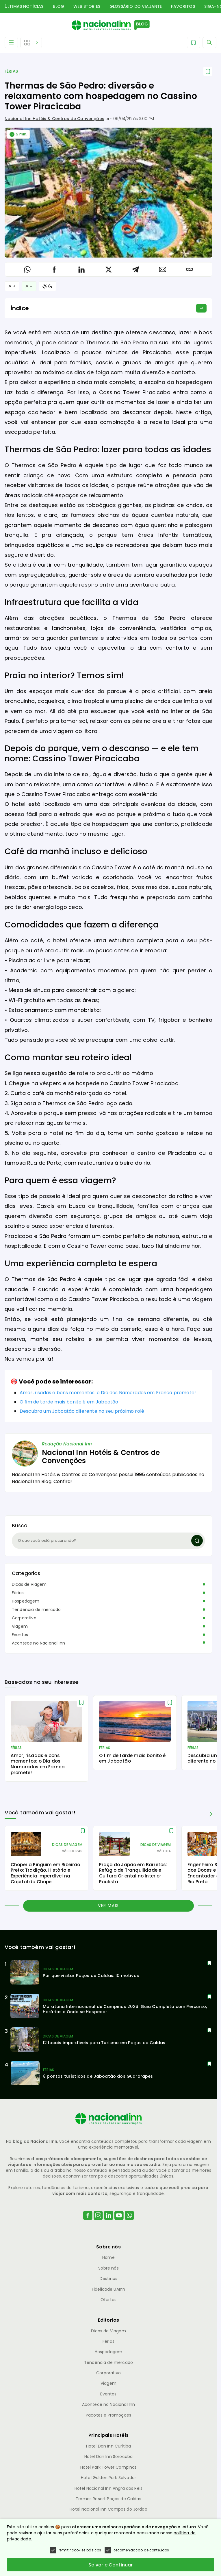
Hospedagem (26, 1601)
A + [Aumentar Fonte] (12, 286)
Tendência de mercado (36, 1609)
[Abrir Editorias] (31, 42)
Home (108, 2257)
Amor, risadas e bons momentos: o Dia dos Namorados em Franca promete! (108, 1392)
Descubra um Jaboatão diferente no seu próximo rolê (82, 1411)
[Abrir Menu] (11, 42)
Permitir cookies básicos (75, 2550)
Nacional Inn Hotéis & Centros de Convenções (54, 119)
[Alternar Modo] (47, 286)
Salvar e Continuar (110, 2565)
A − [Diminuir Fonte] (28, 286)
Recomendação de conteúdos (137, 2550)
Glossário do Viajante (135, 6)
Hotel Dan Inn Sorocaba (108, 2456)
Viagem (20, 1626)
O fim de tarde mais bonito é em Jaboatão (69, 1402)
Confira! (62, 1481)
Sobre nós (108, 2268)
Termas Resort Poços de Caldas (108, 2499)
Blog (58, 6)
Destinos (108, 2278)
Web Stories (86, 6)
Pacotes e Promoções (108, 2415)
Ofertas (108, 2300)
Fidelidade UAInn (108, 2289)
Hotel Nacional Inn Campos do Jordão (108, 2509)
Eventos (20, 1635)
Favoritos (183, 6)
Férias (11, 71)
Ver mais (108, 1905)
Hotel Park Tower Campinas (108, 2467)
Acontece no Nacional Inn (38, 1643)
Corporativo (24, 1618)
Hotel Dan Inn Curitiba (108, 2446)
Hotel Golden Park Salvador (108, 2478)
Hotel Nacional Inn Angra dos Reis (108, 2488)
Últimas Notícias (24, 6)
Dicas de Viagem (29, 1584)
